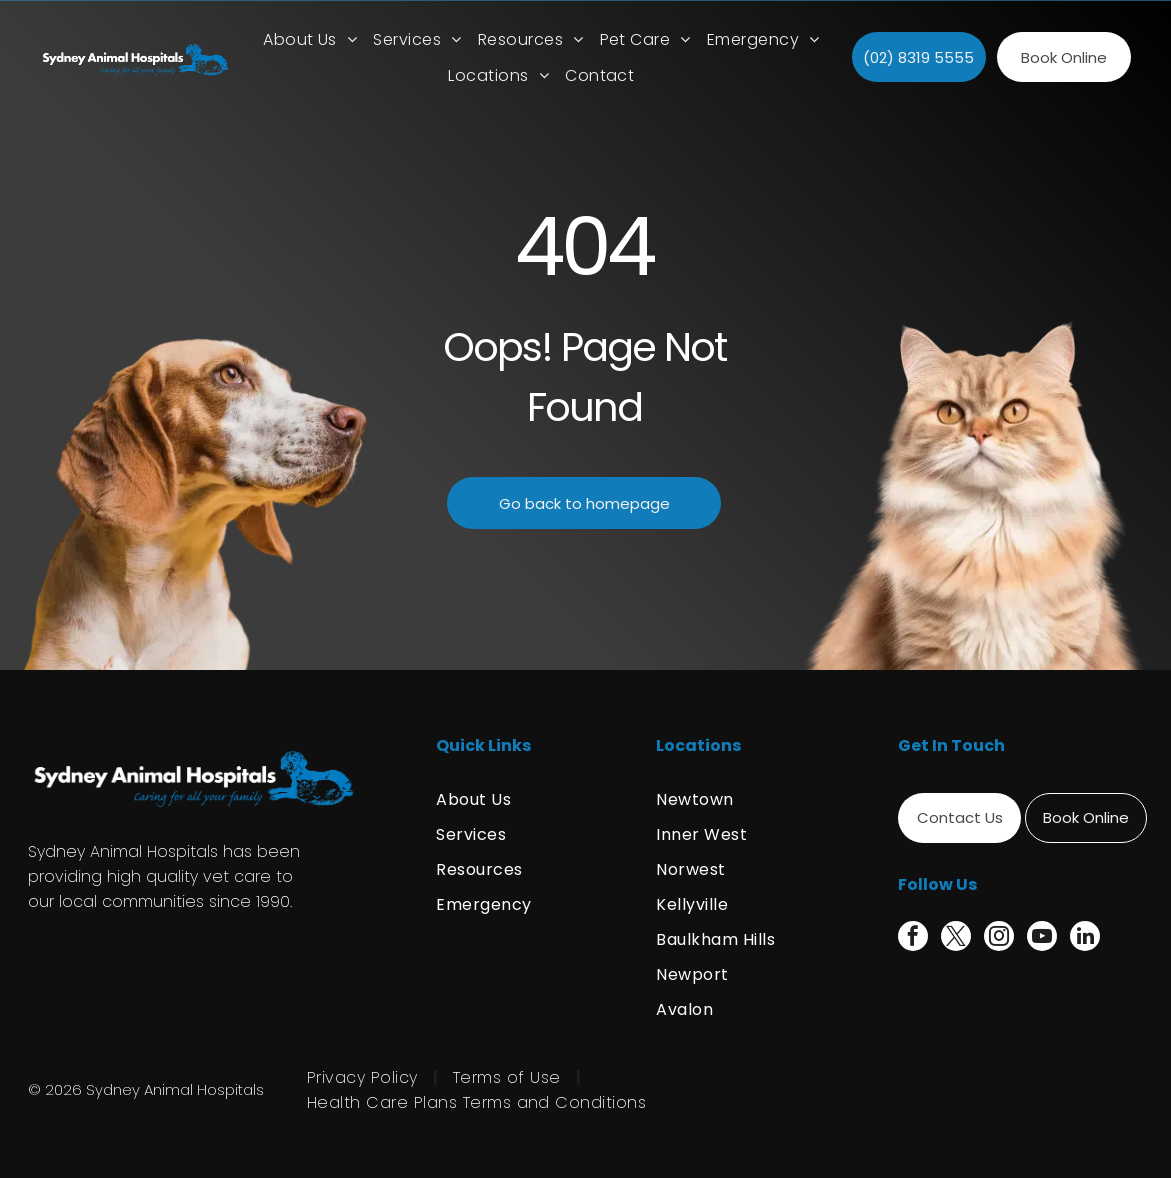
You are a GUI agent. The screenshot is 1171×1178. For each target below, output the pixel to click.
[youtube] (1042, 938)
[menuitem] (310, 39)
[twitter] (956, 938)
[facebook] (913, 938)
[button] (417, 39)
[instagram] (999, 938)
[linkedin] (1085, 938)
